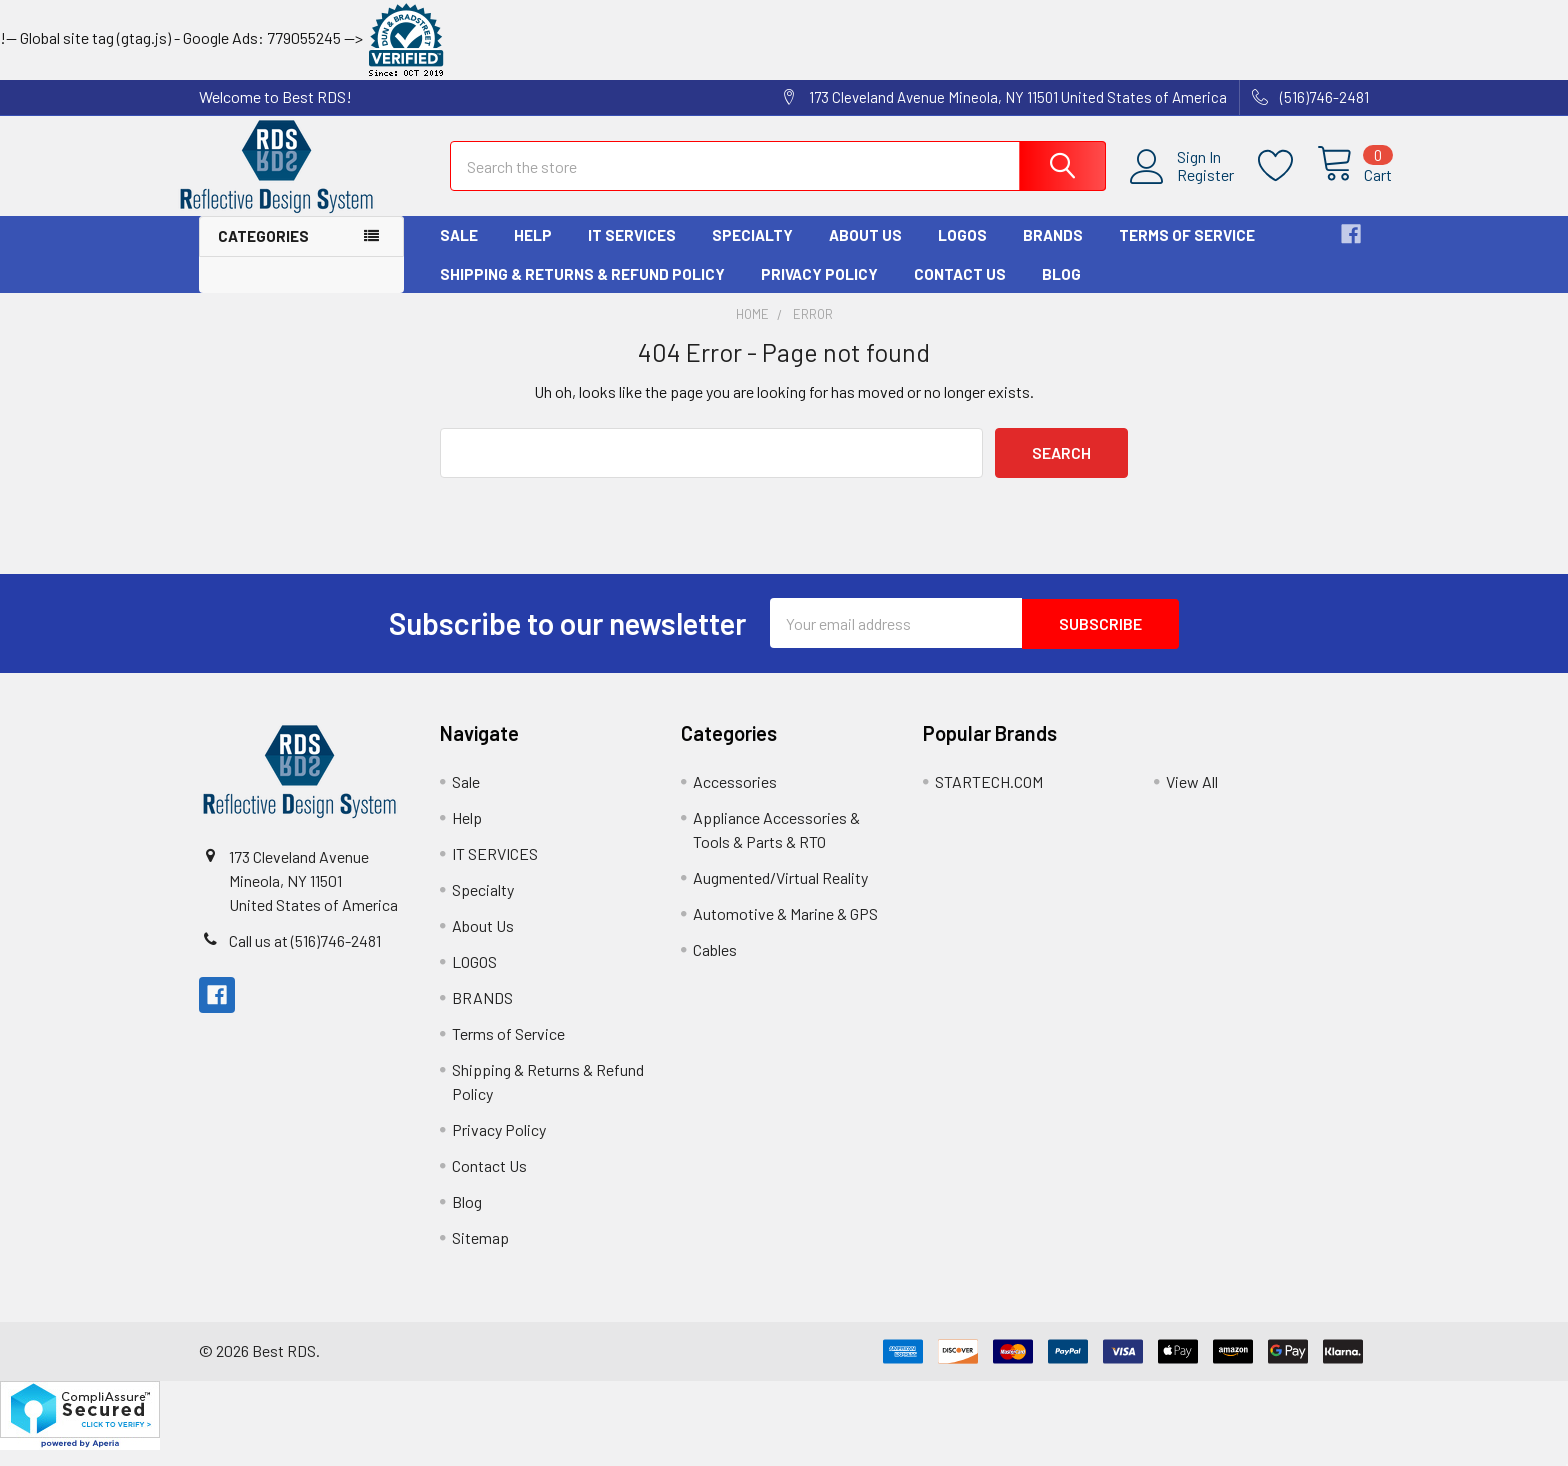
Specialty (752, 253)
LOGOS (962, 253)
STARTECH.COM (989, 797)
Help (533, 253)
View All (1192, 797)
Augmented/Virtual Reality (780, 893)
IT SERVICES (632, 253)
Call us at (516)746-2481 (305, 956)
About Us (865, 253)
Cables (715, 965)
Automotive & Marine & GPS (785, 929)
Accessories (735, 797)
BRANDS (1053, 253)
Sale (459, 253)
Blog (1061, 291)
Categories (263, 254)
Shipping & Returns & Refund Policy (582, 291)
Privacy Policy (819, 291)
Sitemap (480, 1253)
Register (1182, 186)
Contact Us (960, 291)
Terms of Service (1187, 253)
